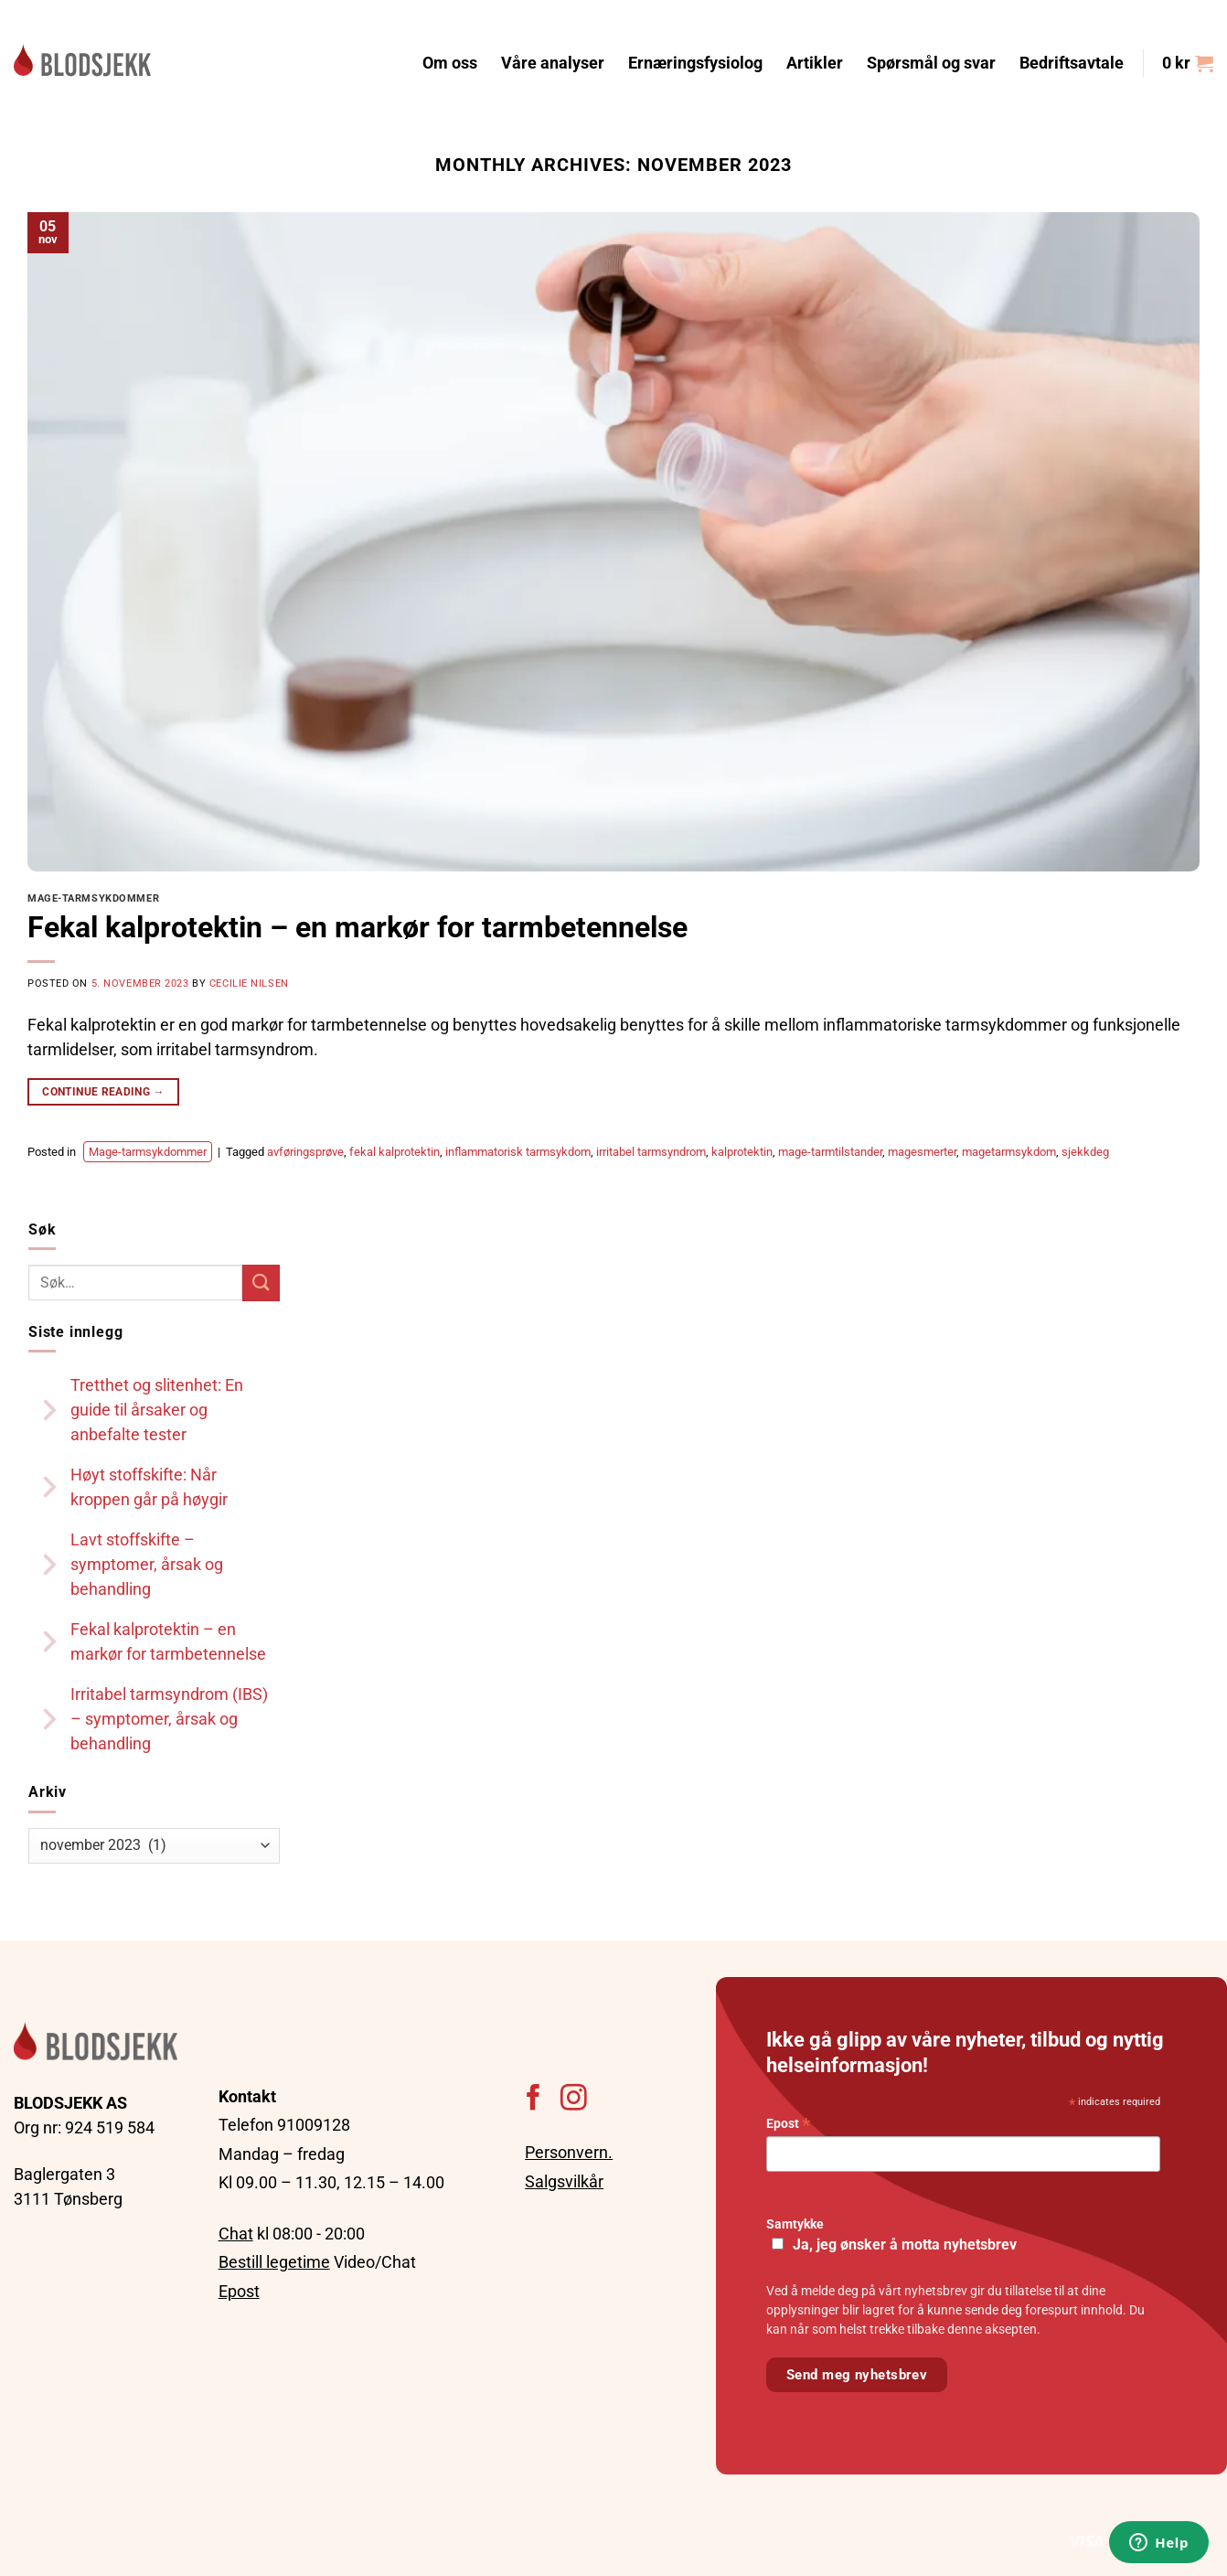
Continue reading (103, 1092)
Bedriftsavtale (1071, 63)
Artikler (814, 63)
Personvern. (569, 2152)
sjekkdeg (1085, 1152)
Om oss (449, 63)
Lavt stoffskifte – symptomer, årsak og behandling (146, 1564)
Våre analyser (552, 63)
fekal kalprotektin (394, 1152)
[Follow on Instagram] (573, 2099)
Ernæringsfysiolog (695, 63)
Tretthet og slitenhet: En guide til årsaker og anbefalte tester (156, 1409)
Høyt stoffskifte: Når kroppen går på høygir (149, 1487)
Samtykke (795, 2224)
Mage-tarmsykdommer (93, 898)
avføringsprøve (305, 1152)
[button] (1187, 63)
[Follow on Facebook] (533, 2099)
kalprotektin (742, 1152)
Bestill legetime (274, 2261)
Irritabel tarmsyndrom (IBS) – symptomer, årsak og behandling (169, 1718)
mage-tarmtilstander (830, 1152)
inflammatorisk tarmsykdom (518, 1152)
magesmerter (922, 1152)
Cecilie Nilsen (249, 983)
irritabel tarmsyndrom (651, 1152)
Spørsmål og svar (931, 63)
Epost (239, 2291)
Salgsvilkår (564, 2181)
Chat (236, 2233)
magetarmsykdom (1009, 1152)
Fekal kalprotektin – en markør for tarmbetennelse (357, 927)
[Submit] (260, 1282)
